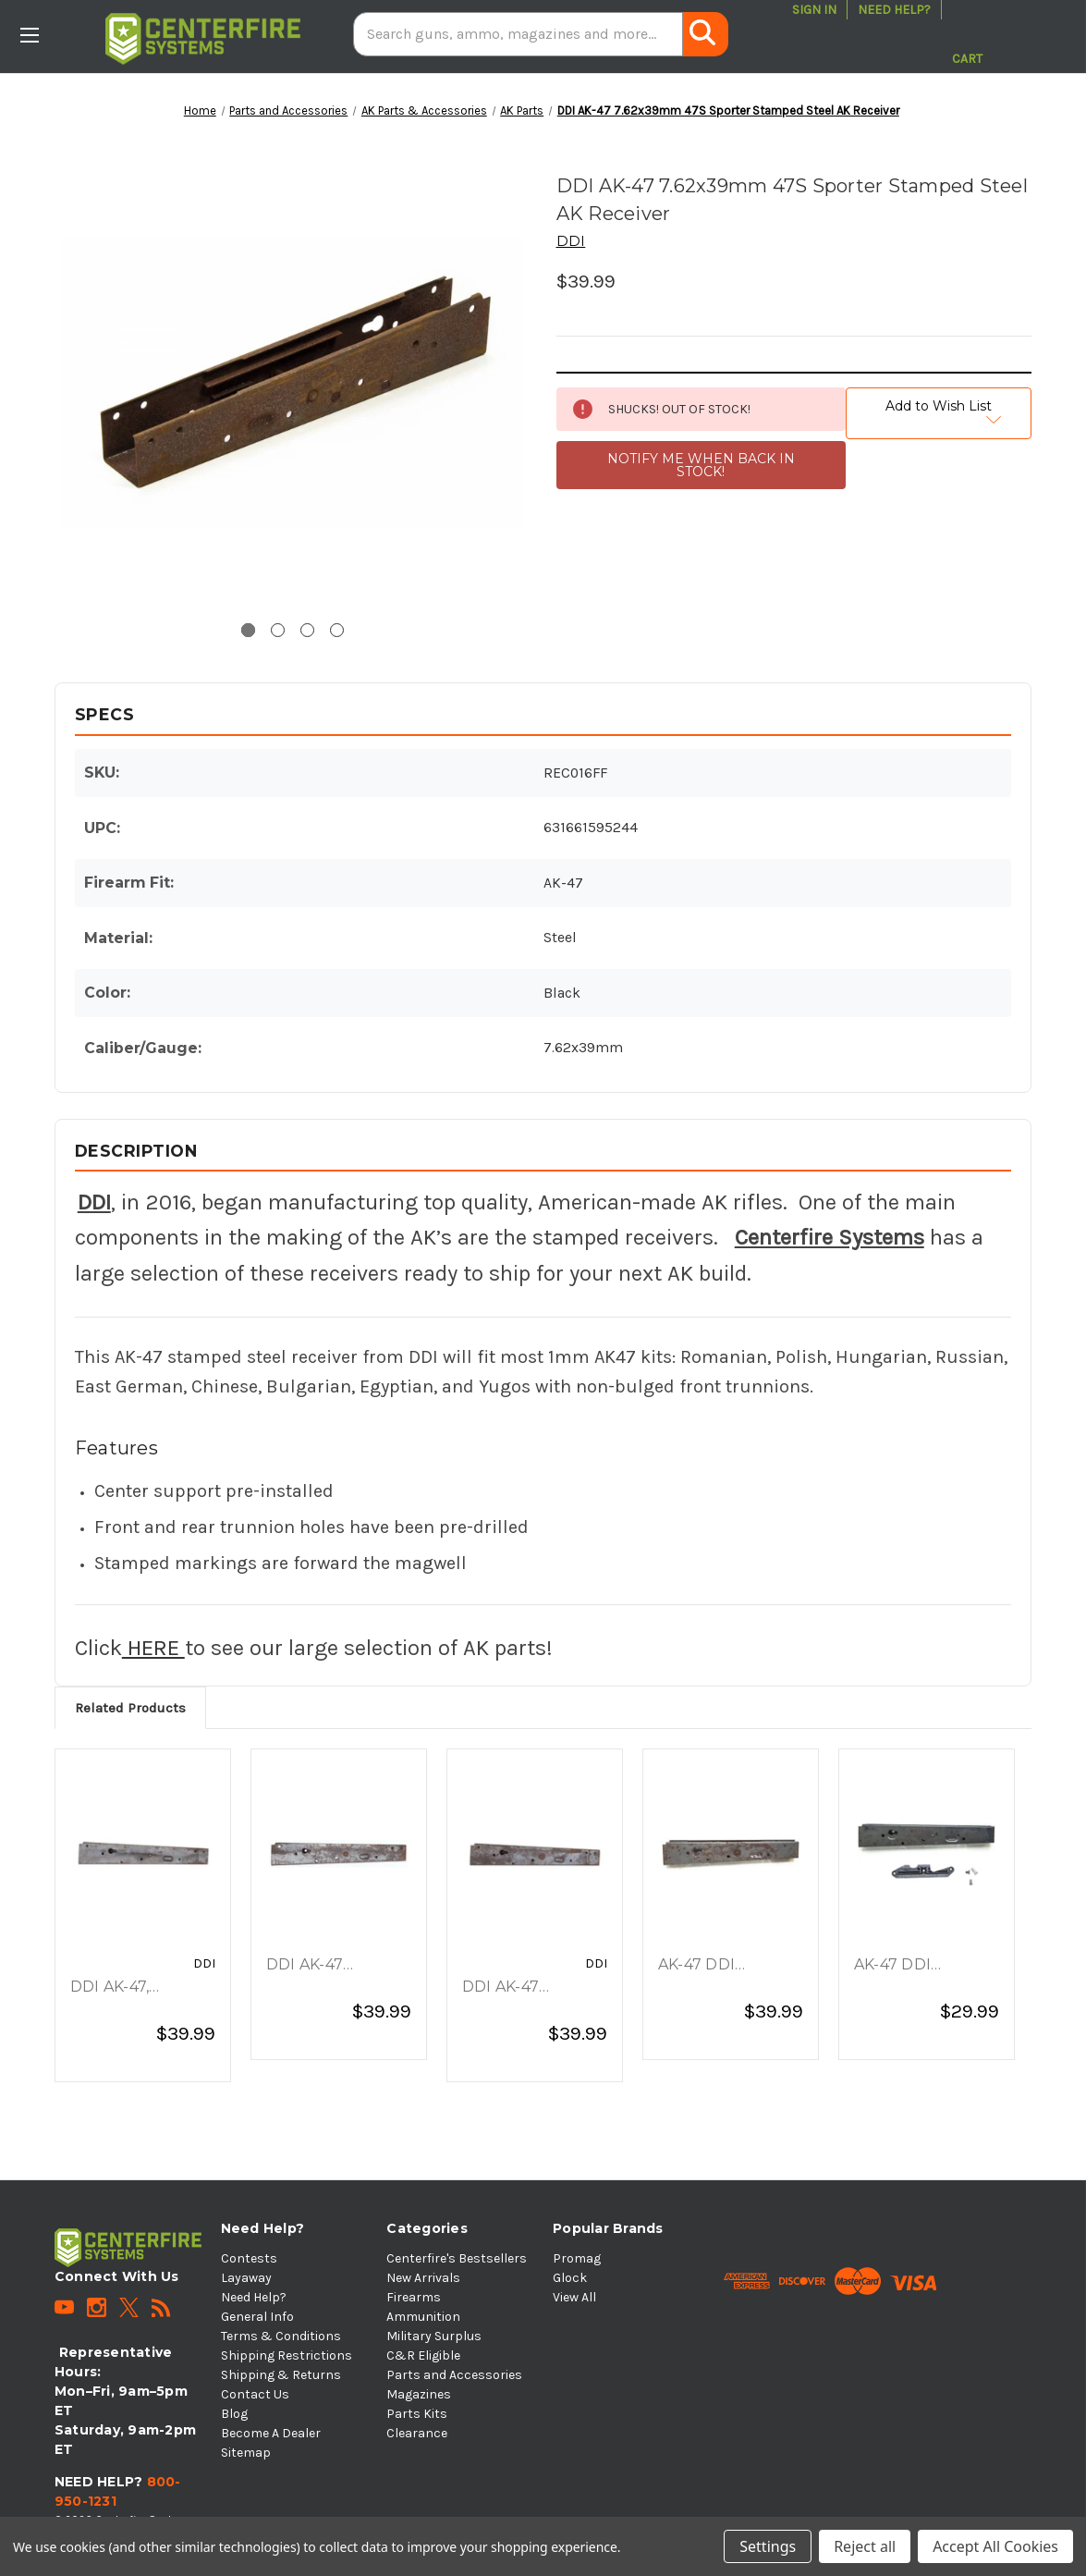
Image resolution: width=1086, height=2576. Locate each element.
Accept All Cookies (995, 2546)
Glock (570, 2278)
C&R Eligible (423, 2355)
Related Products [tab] (130, 1707)
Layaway (246, 2278)
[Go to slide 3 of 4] (307, 630)
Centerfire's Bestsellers (456, 2258)
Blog (234, 2414)
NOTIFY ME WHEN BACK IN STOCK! (701, 465)
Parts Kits (416, 2414)
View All (574, 2297)
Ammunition (423, 2317)
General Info (257, 2317)
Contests (249, 2258)
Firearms (413, 2297)
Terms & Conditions (281, 2336)
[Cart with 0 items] (967, 34)
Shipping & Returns (281, 2375)
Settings (767, 2546)
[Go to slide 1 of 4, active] (248, 630)
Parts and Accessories (454, 2375)
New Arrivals (423, 2278)
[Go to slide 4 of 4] (337, 630)
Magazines (418, 2394)
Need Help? (894, 10)
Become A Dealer (271, 2433)
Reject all (865, 2546)
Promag (577, 2258)
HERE (153, 1648)
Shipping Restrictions (286, 2355)
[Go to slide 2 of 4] (278, 630)
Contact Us (255, 2394)
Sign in (814, 10)
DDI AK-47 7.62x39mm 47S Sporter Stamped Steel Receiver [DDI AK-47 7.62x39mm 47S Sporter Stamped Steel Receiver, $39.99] (332, 1966)
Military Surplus (434, 2336)
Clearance (416, 2433)
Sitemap (246, 2452)
